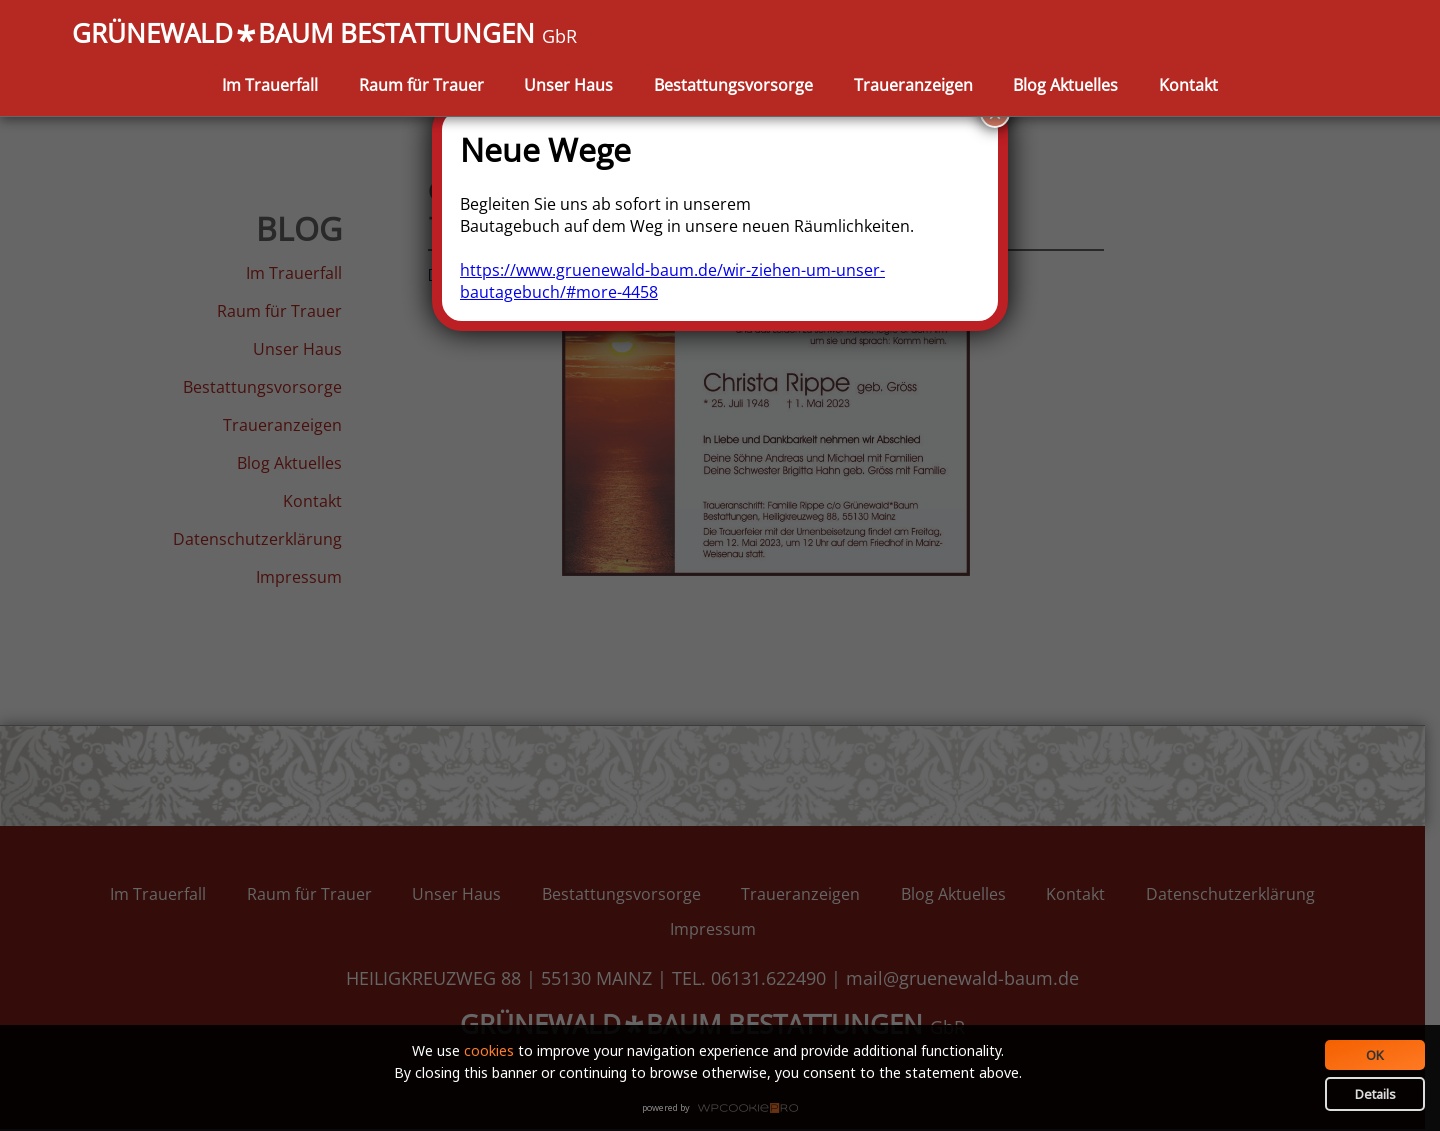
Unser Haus (568, 85)
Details (1375, 1094)
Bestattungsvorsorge (733, 85)
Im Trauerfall (270, 85)
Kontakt (1188, 85)
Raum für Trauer (421, 85)
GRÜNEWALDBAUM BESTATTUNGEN (324, 35)
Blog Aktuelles (1065, 85)
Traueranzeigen (913, 85)
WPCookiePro (725, 1109)
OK (1375, 1055)
